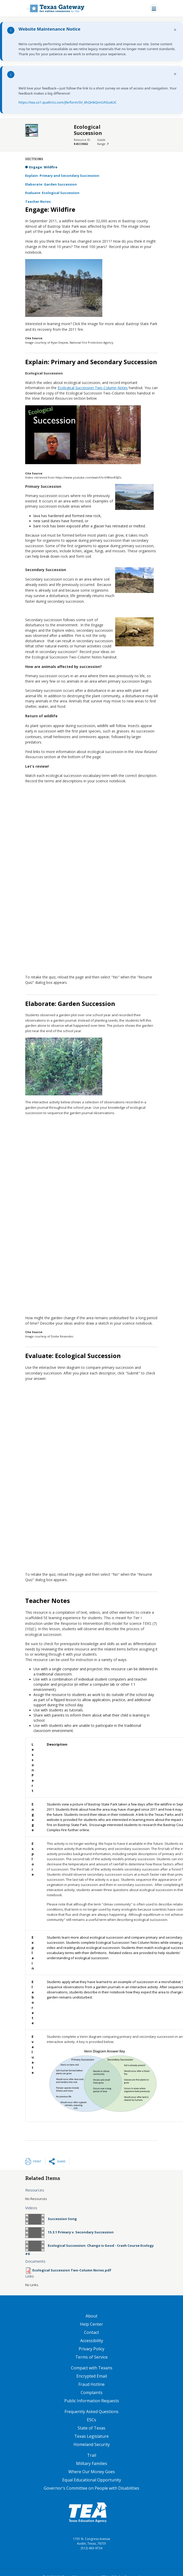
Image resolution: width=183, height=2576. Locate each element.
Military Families (91, 2463)
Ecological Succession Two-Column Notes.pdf (71, 2270)
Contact (91, 2332)
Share (61, 2161)
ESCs (91, 2420)
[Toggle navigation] (154, 8)
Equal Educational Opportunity (91, 2480)
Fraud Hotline (91, 2384)
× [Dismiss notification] (175, 29)
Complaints (92, 2392)
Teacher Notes (38, 201)
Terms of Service (91, 2357)
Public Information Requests (91, 2401)
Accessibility (91, 2340)
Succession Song (62, 2218)
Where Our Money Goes (91, 2471)
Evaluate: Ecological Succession (52, 192)
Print (37, 2161)
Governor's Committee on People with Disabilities (91, 2488)
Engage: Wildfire (43, 167)
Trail (91, 2455)
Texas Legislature (91, 2436)
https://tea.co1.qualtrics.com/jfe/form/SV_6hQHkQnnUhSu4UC (67, 102)
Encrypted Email (91, 2376)
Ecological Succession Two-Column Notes (93, 387)
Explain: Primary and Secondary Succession (62, 175)
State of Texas (91, 2428)
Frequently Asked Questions (91, 2411)
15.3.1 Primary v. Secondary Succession (81, 2232)
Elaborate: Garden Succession (51, 184)
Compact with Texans (91, 2368)
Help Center (91, 2324)
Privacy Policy (91, 2349)
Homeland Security (92, 2444)
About (91, 2316)
